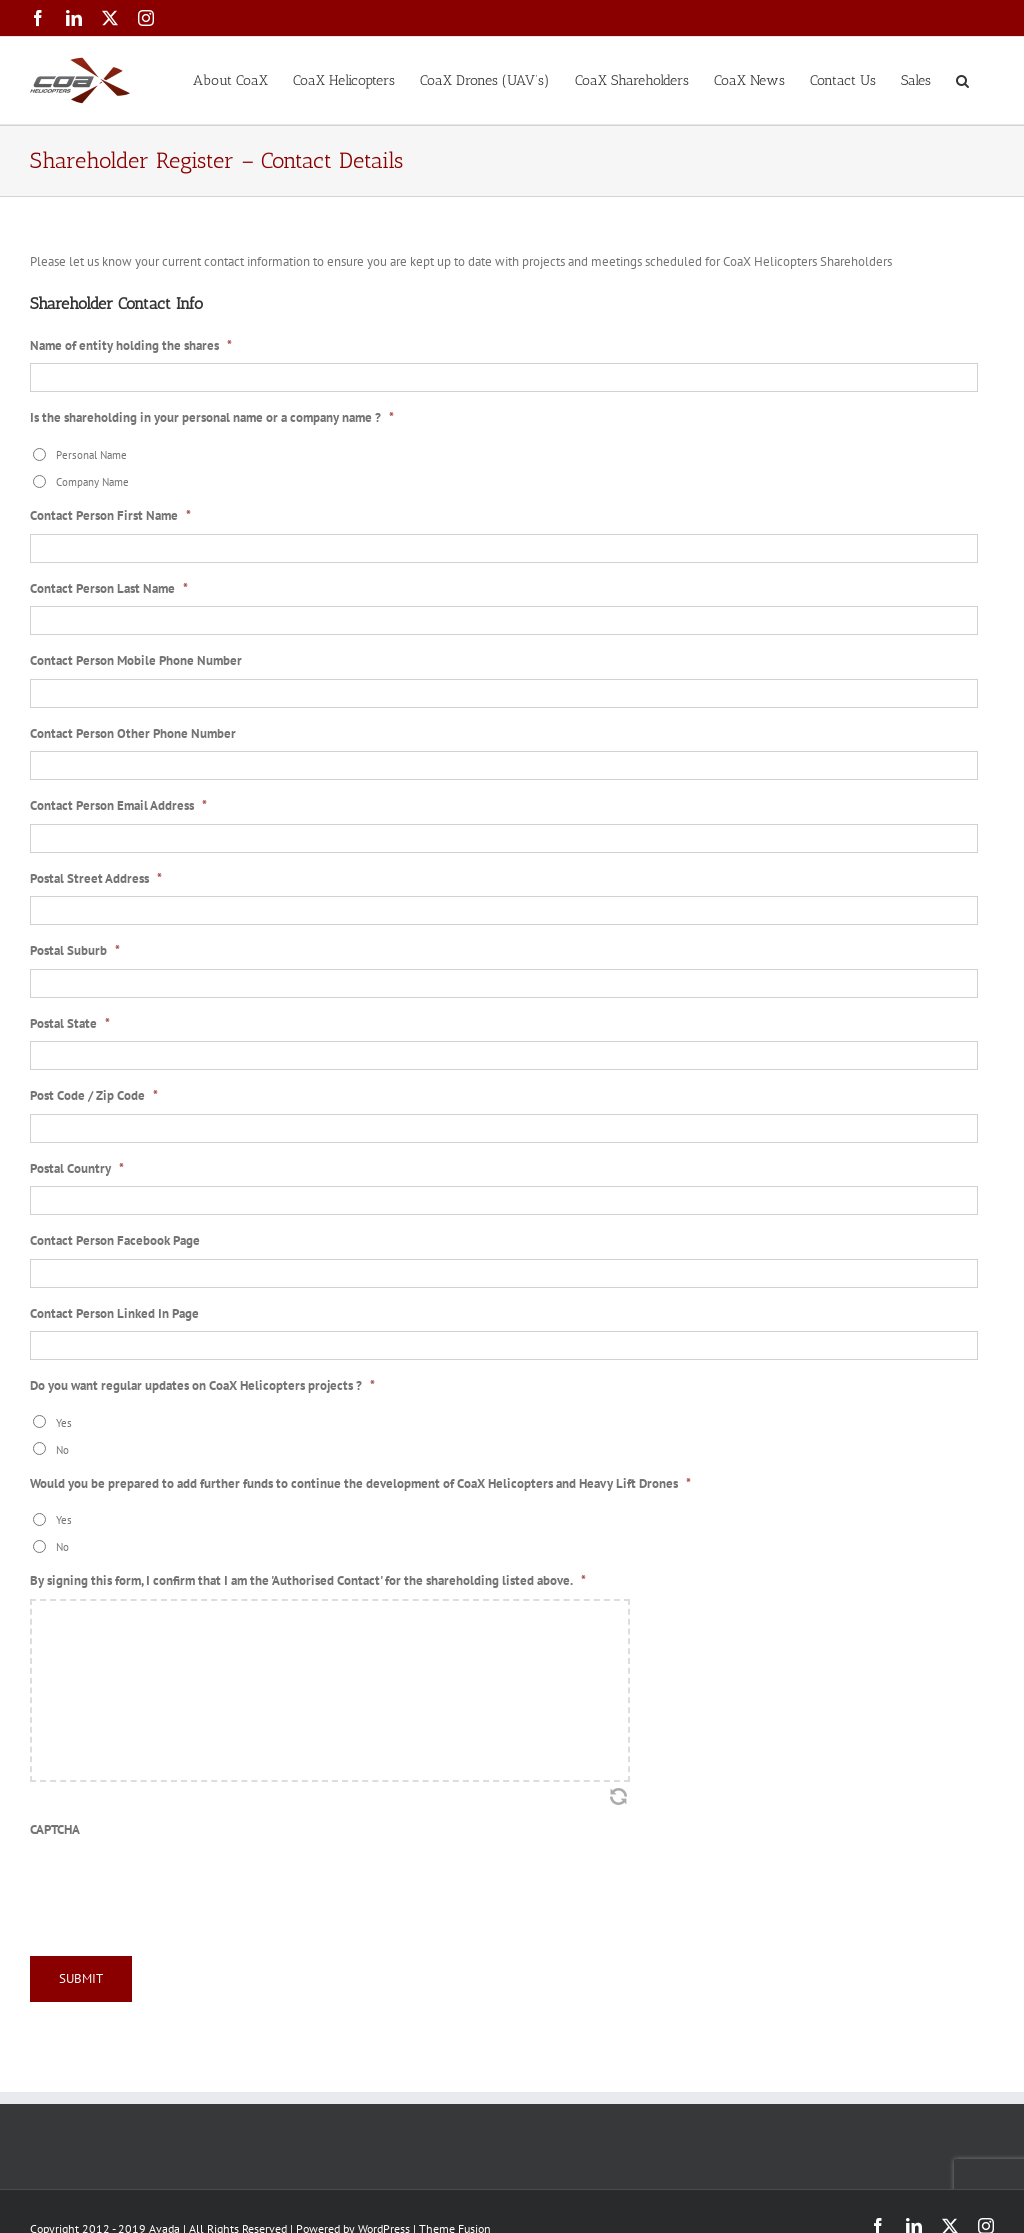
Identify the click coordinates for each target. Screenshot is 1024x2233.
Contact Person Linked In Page (114, 1314)
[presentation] (182, 1886)
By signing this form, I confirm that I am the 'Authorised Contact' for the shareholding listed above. (308, 1581)
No (62, 1449)
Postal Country (77, 1169)
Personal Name (91, 454)
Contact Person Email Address (118, 806)
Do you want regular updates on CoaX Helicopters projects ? (202, 1386)
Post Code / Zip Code (94, 1096)
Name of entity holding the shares (131, 346)
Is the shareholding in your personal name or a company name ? (212, 418)
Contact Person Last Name (109, 589)
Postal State (70, 1024)
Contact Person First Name (110, 516)
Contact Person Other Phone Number (133, 734)
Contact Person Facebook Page (115, 1241)
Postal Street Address (96, 879)
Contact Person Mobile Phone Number (136, 661)
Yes (64, 1422)
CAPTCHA (55, 1830)
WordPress (384, 2224)
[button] (962, 79)
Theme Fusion (455, 2224)
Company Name (92, 481)
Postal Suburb (75, 951)
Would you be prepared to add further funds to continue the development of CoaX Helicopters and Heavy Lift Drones (360, 1484)
